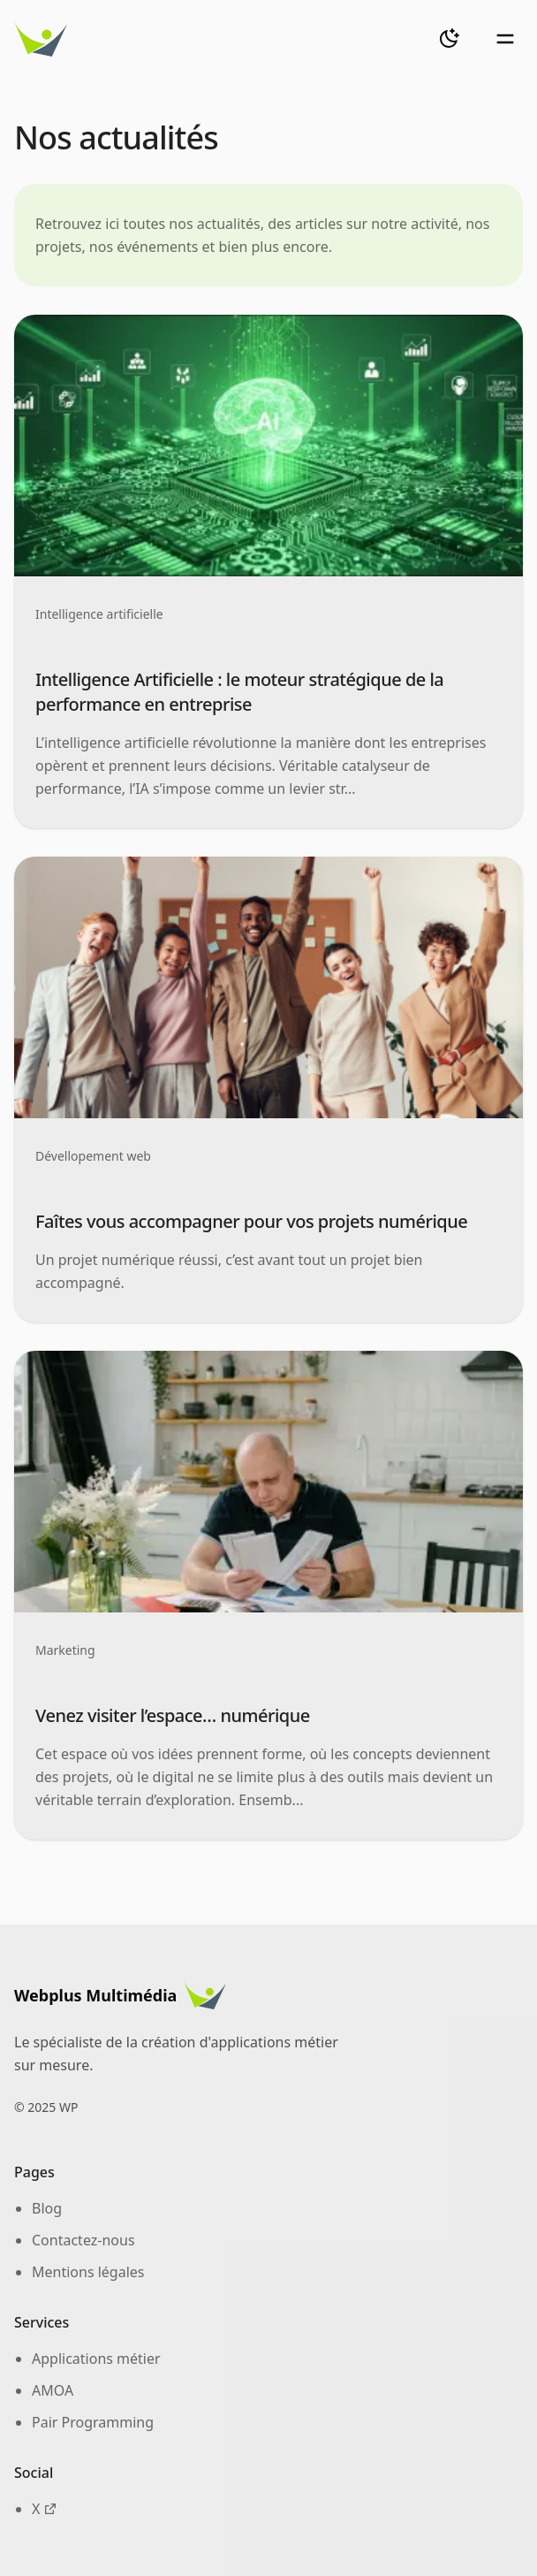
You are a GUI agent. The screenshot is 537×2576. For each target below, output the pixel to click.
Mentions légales (88, 2272)
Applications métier (96, 2358)
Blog (47, 2208)
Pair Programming (93, 2422)
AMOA (52, 2390)
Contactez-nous (83, 2240)
